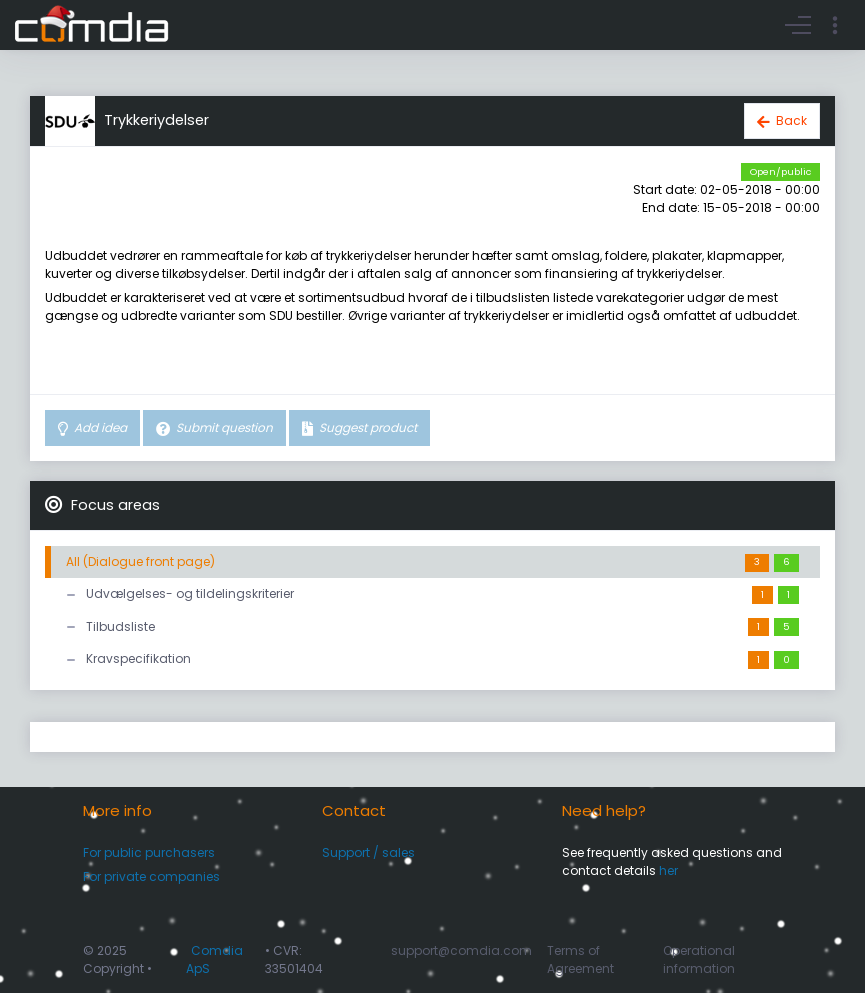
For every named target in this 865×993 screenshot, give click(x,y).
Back (791, 120)
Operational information (699, 959)
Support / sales (368, 852)
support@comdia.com (461, 950)
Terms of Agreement (580, 959)
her (668, 870)
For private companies (151, 876)
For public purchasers (149, 852)
